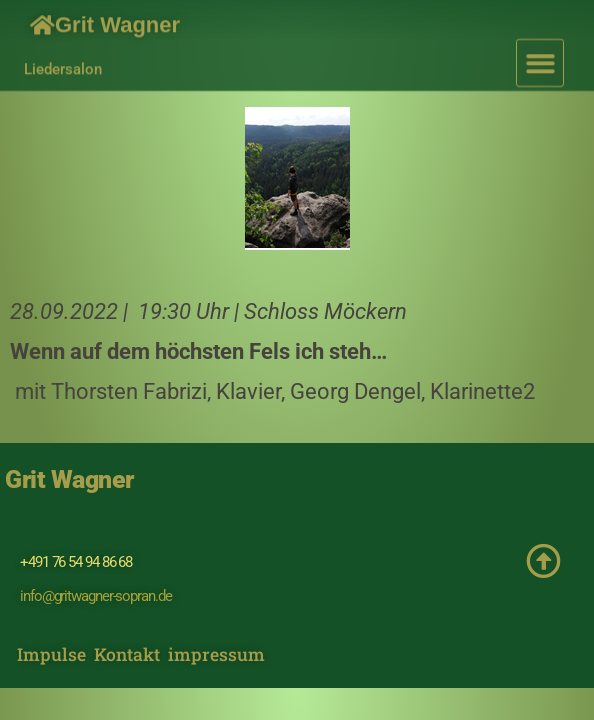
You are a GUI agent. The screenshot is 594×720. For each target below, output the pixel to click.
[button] (540, 56)
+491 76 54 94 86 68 (76, 562)
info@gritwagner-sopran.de (96, 596)
